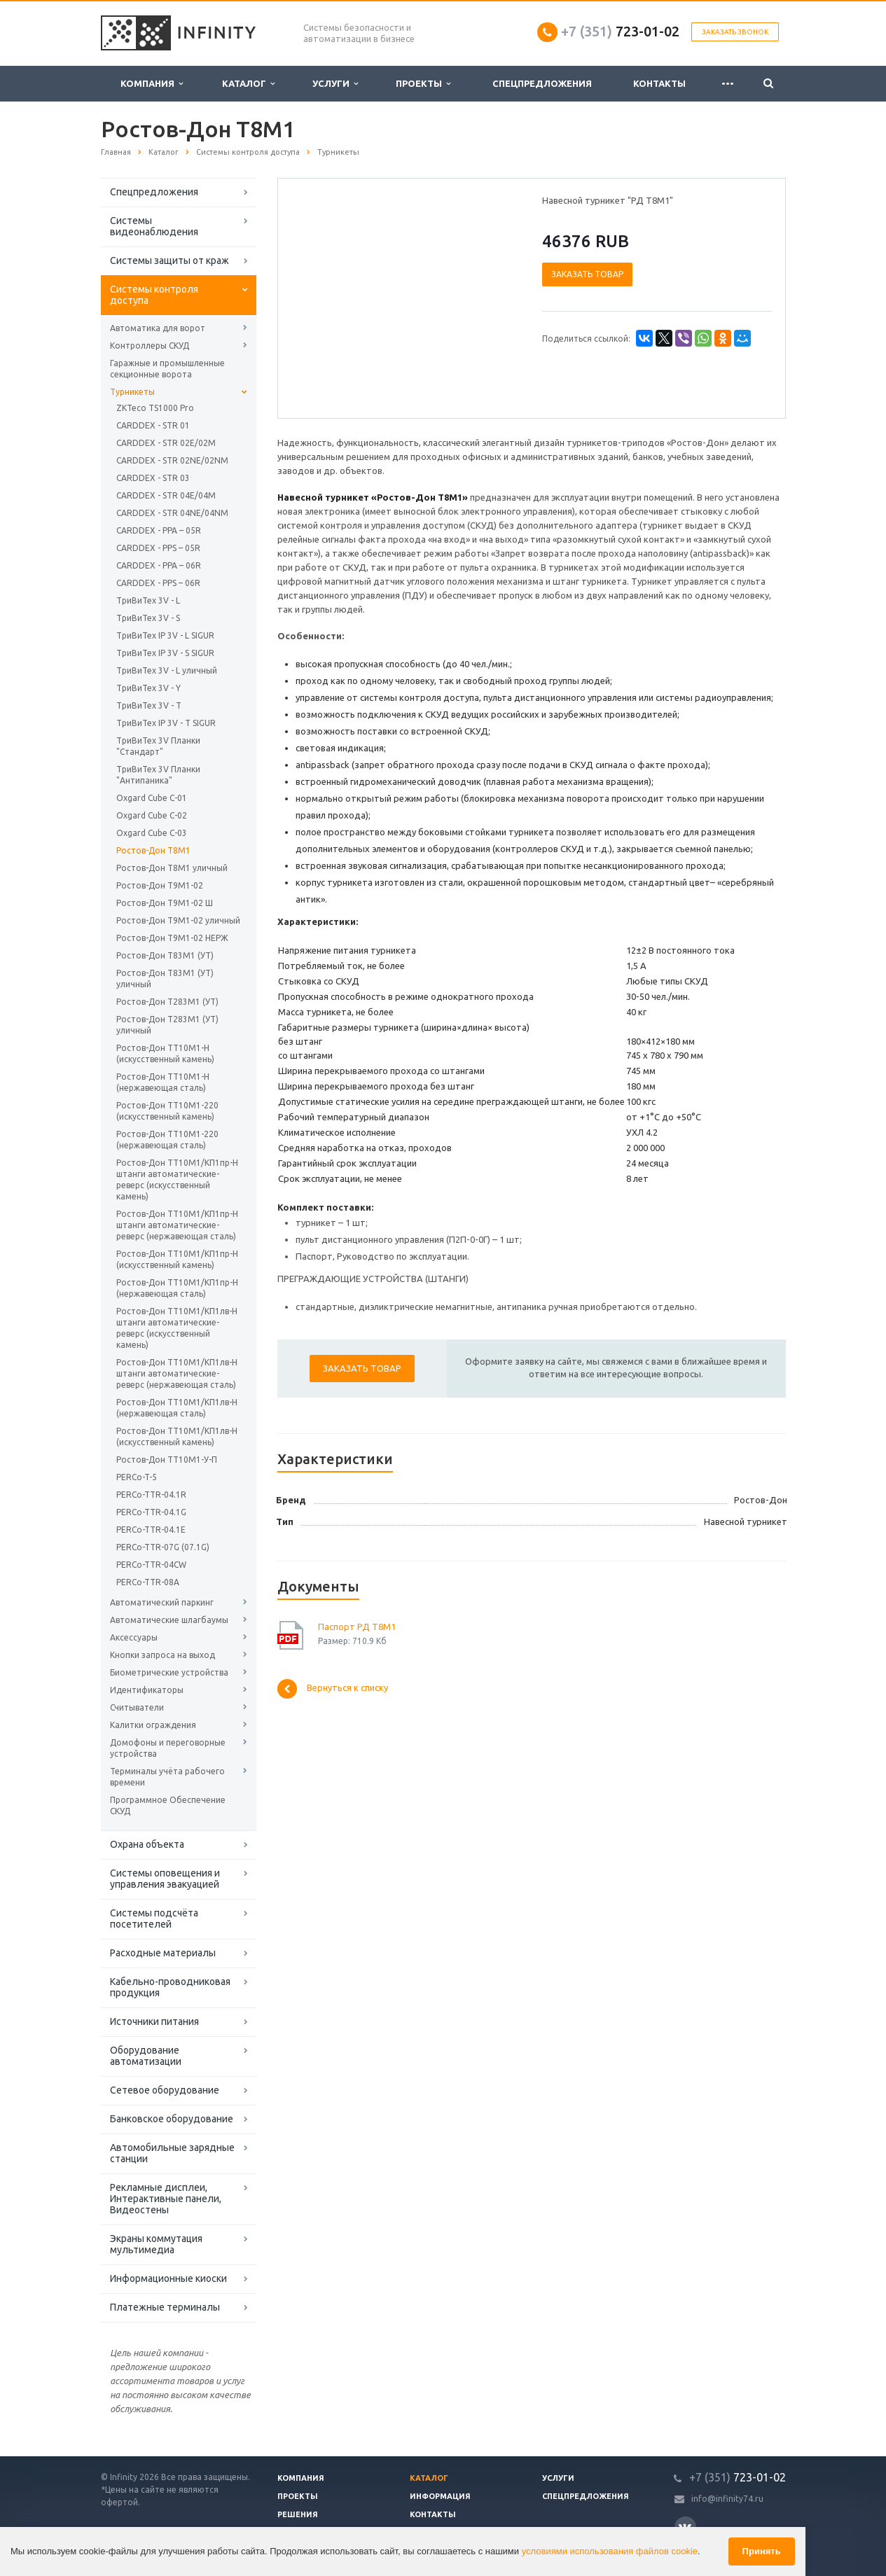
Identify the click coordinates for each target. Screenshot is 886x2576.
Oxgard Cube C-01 (151, 797)
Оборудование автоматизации (145, 2056)
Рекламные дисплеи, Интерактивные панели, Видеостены (165, 2198)
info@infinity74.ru (727, 2498)
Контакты (659, 83)
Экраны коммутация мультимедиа (156, 2244)
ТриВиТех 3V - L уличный (166, 670)
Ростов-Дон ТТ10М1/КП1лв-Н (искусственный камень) (176, 1436)
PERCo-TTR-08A (147, 1582)
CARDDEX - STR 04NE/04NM (172, 512)
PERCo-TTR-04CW (151, 1564)
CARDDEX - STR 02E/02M (166, 442)
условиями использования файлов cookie (610, 2551)
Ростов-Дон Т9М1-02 (159, 885)
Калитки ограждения (153, 1724)
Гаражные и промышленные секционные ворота (167, 368)
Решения (297, 2514)
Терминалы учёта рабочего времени (167, 1777)
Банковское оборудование (171, 2118)
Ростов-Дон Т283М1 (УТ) (167, 1001)
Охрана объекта (147, 1844)
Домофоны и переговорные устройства (168, 1748)
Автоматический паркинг (162, 1602)
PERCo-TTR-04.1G (151, 1512)
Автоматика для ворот (157, 328)
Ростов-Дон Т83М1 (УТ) (165, 955)
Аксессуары (134, 1637)
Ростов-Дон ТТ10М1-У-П (166, 1459)
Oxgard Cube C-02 (151, 815)
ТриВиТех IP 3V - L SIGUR (165, 635)
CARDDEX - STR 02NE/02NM (172, 460)
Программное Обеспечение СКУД (168, 1805)
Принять (761, 2551)
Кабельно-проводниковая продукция (170, 1987)
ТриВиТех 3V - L (148, 600)
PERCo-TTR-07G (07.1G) (162, 1547)
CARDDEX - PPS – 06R (158, 582)
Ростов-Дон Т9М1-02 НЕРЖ (172, 937)
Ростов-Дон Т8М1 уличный (172, 867)
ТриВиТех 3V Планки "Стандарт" (158, 746)
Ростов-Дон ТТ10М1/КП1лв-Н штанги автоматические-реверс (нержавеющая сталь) (176, 1373)
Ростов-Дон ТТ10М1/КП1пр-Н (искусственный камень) (177, 1259)
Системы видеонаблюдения (154, 226)
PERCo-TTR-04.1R (151, 1494)
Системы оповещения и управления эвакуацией (165, 1878)
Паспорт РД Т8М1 (357, 1626)
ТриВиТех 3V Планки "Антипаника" (158, 775)
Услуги (335, 83)
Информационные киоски (168, 2278)
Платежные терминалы (165, 2307)
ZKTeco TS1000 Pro (155, 407)
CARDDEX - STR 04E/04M (166, 495)
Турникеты (132, 391)
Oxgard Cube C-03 (151, 832)
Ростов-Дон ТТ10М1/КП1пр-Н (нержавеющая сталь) (177, 1288)
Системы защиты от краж (169, 260)
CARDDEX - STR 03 (153, 477)
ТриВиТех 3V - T (148, 705)
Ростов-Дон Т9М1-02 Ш (164, 902)
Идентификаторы (147, 1689)
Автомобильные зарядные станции (172, 2153)
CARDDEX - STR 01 (153, 425)
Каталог (248, 83)
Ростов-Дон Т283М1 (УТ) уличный (167, 1025)
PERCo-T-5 (136, 1477)
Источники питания (154, 2021)
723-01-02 (620, 31)
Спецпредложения (542, 83)
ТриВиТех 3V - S (148, 617)
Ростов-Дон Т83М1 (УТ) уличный (165, 978)
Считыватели (137, 1707)
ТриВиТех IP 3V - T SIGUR (166, 722)
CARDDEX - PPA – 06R (158, 565)
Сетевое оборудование (164, 2090)
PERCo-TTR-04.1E (151, 1529)
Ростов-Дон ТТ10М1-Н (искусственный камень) (165, 1053)
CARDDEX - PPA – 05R (158, 530)
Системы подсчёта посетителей (154, 1918)
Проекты (423, 83)
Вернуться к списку (332, 1689)
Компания (151, 83)
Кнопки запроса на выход (162, 1654)
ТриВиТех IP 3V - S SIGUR (165, 652)
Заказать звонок (735, 32)
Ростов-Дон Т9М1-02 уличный (178, 920)
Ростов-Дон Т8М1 (153, 850)
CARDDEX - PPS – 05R (158, 547)
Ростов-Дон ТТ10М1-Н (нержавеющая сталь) (162, 1082)
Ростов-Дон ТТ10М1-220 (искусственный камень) (167, 1111)
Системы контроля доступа (154, 295)
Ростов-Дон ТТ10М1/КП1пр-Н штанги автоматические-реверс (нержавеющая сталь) (177, 1225)
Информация (440, 2496)
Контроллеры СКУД (149, 345)
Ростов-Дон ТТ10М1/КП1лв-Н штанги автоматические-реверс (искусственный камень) (176, 1328)
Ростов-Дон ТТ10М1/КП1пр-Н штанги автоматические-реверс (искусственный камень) (177, 1179)
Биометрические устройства (169, 1672)
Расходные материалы (163, 1952)
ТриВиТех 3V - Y (148, 687)
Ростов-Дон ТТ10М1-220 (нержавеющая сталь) (167, 1139)
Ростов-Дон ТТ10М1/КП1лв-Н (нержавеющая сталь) (176, 1408)
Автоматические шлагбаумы (169, 1619)
